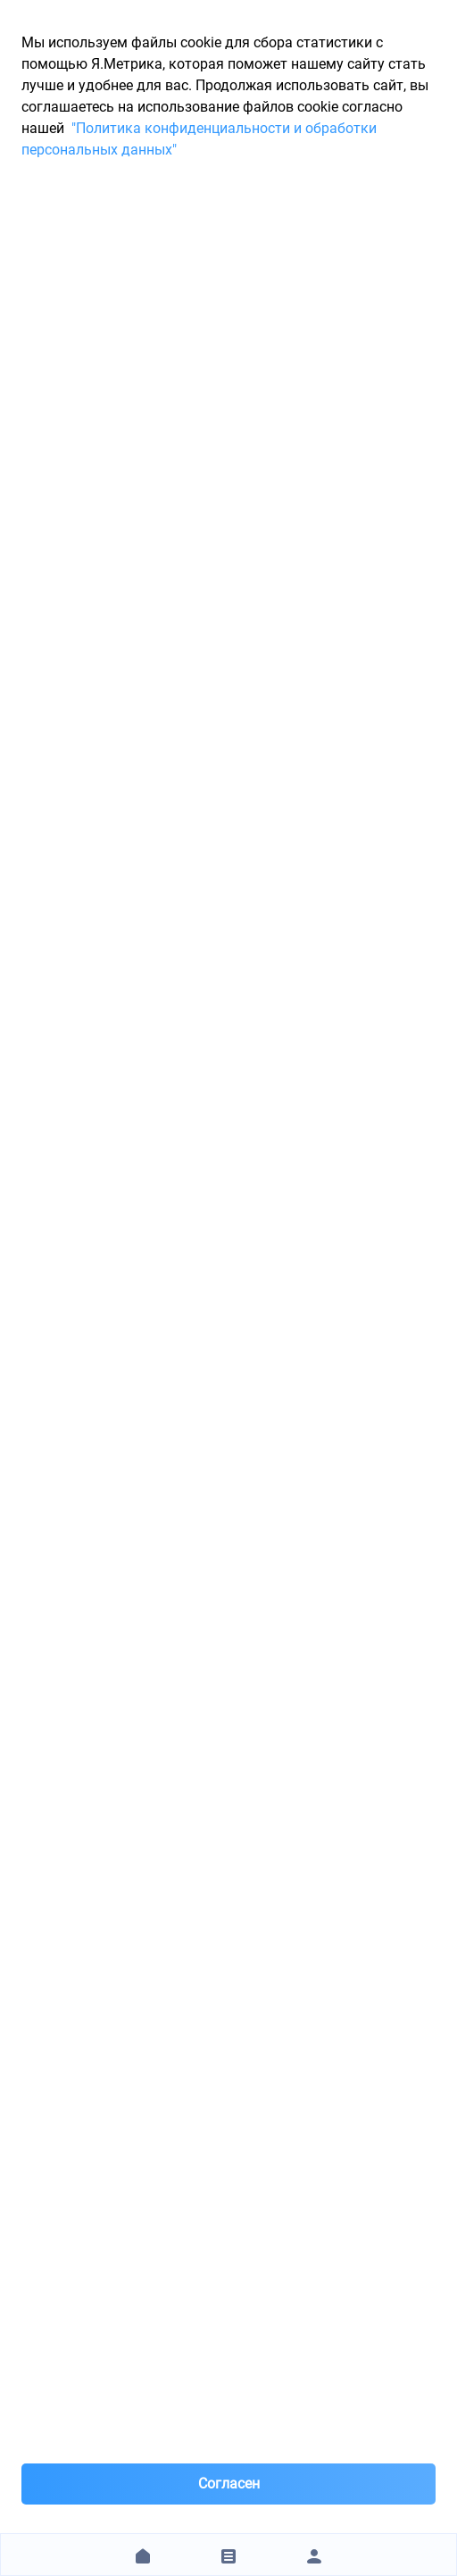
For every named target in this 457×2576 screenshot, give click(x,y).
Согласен (229, 2483)
